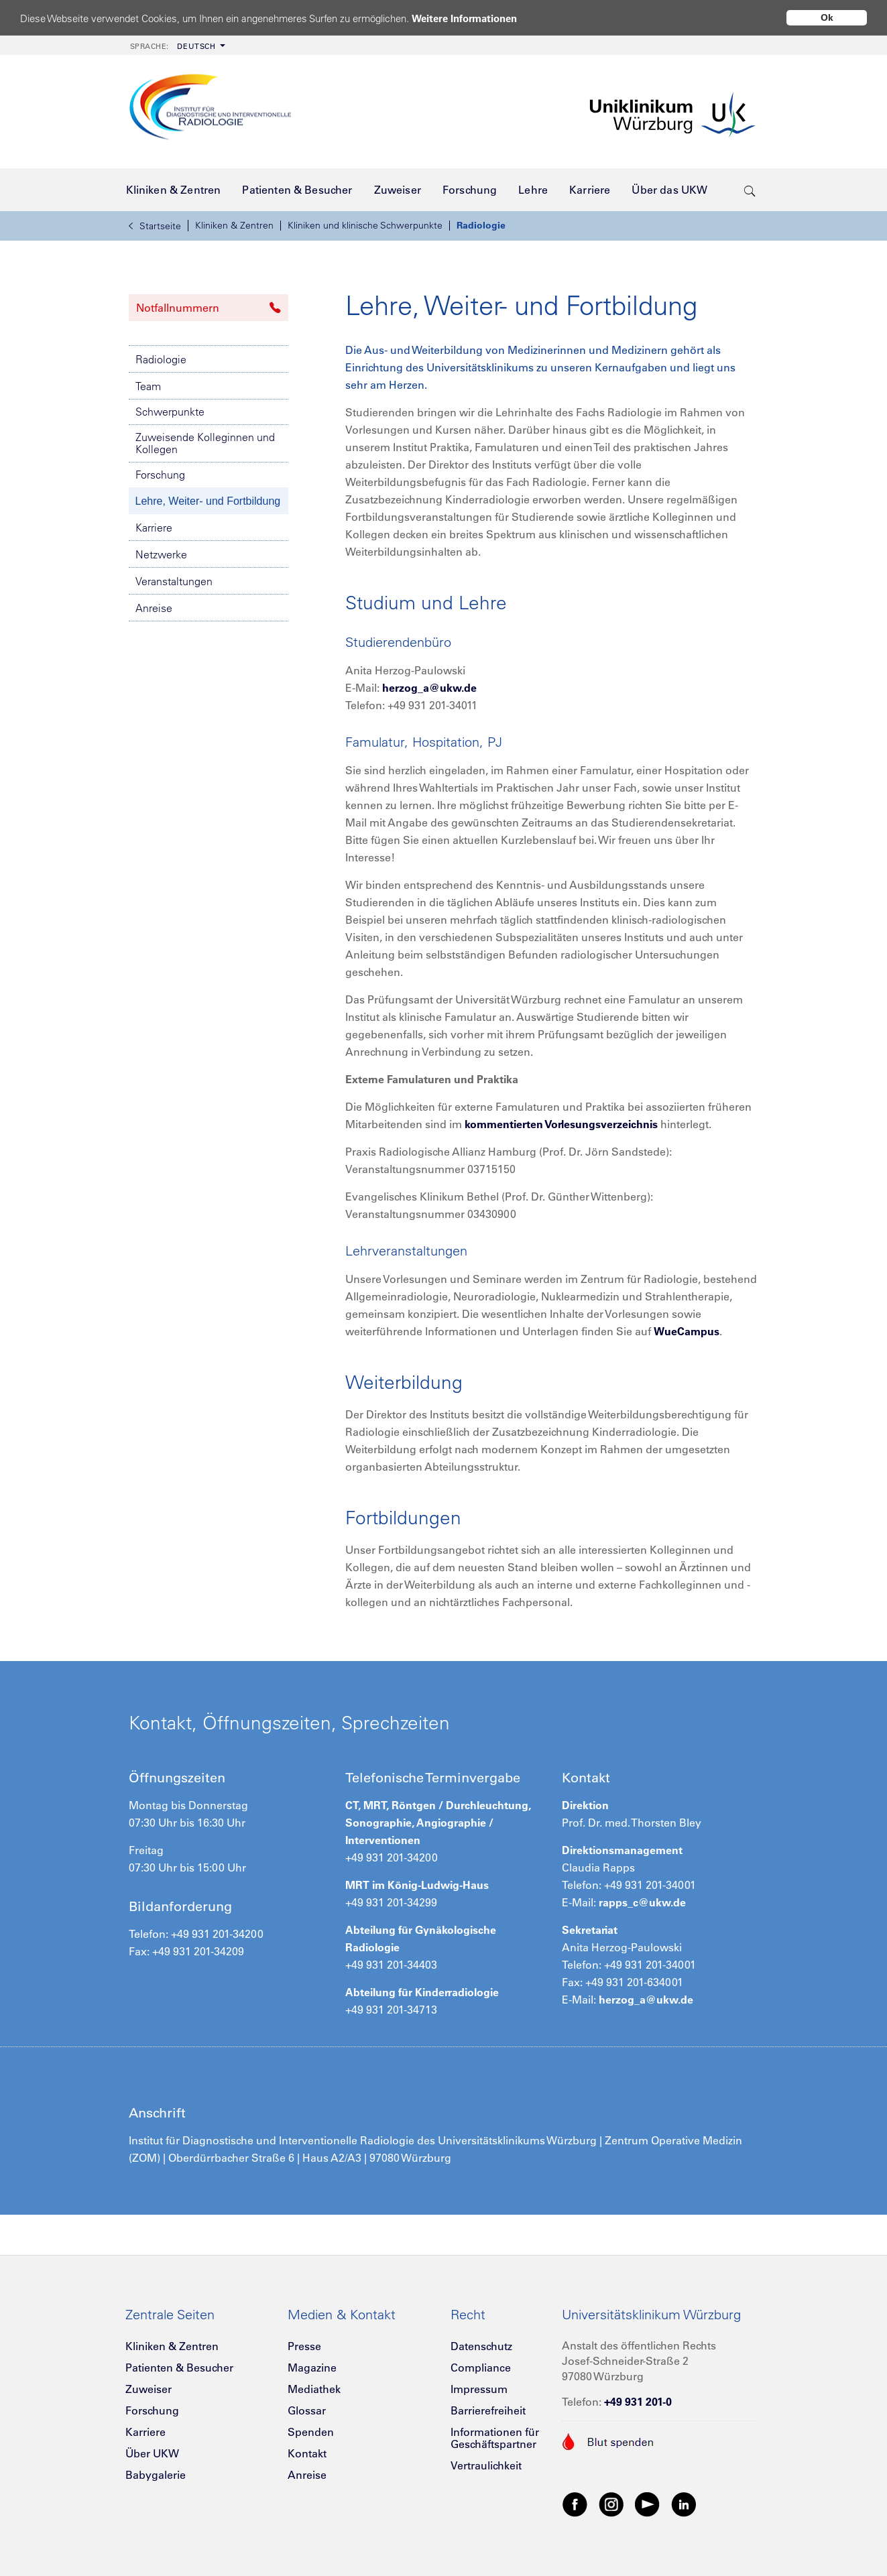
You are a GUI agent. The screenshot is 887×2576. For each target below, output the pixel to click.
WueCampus (686, 1331)
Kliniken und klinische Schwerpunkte (365, 225)
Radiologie (481, 225)
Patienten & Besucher (179, 2367)
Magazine (312, 2367)
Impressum (479, 2389)
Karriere (153, 527)
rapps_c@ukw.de (642, 1902)
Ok (827, 17)
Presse (304, 2346)
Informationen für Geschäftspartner (495, 2438)
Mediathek (314, 2389)
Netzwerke (161, 554)
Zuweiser (148, 2389)
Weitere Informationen (464, 18)
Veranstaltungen (174, 581)
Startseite (155, 226)
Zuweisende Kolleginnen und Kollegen (205, 443)
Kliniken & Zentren (234, 225)
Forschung (160, 474)
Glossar (307, 2410)
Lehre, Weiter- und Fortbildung (208, 501)
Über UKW (152, 2453)
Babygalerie (155, 2474)
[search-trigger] (749, 189)
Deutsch (173, 46)
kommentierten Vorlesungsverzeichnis (561, 1124)
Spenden (311, 2432)
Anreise (153, 608)
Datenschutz (481, 2346)
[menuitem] (176, 45)
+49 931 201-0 (638, 2401)
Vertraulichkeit (486, 2465)
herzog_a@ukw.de (429, 687)
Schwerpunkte (169, 411)
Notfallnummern (208, 308)
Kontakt (307, 2453)
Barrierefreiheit (488, 2410)
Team (148, 386)
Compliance (481, 2367)
